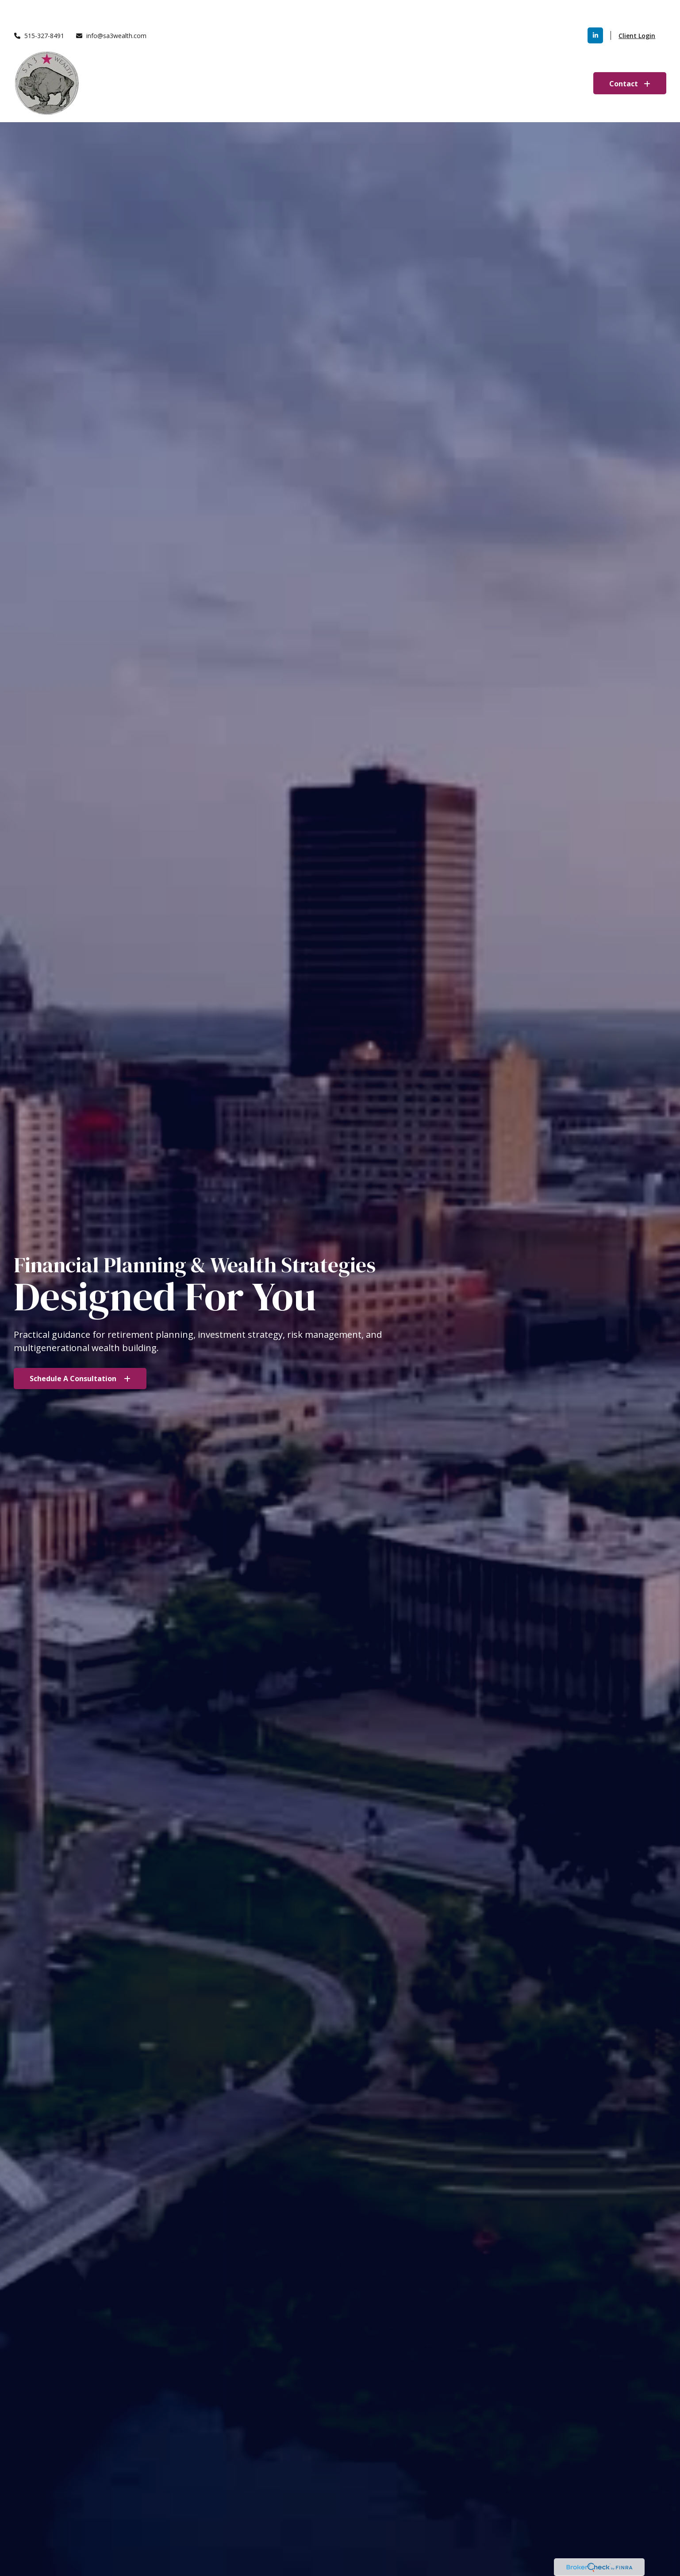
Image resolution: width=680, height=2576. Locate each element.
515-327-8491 (39, 9)
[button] (377, 56)
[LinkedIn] (595, 9)
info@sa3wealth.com (110, 9)
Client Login (637, 9)
